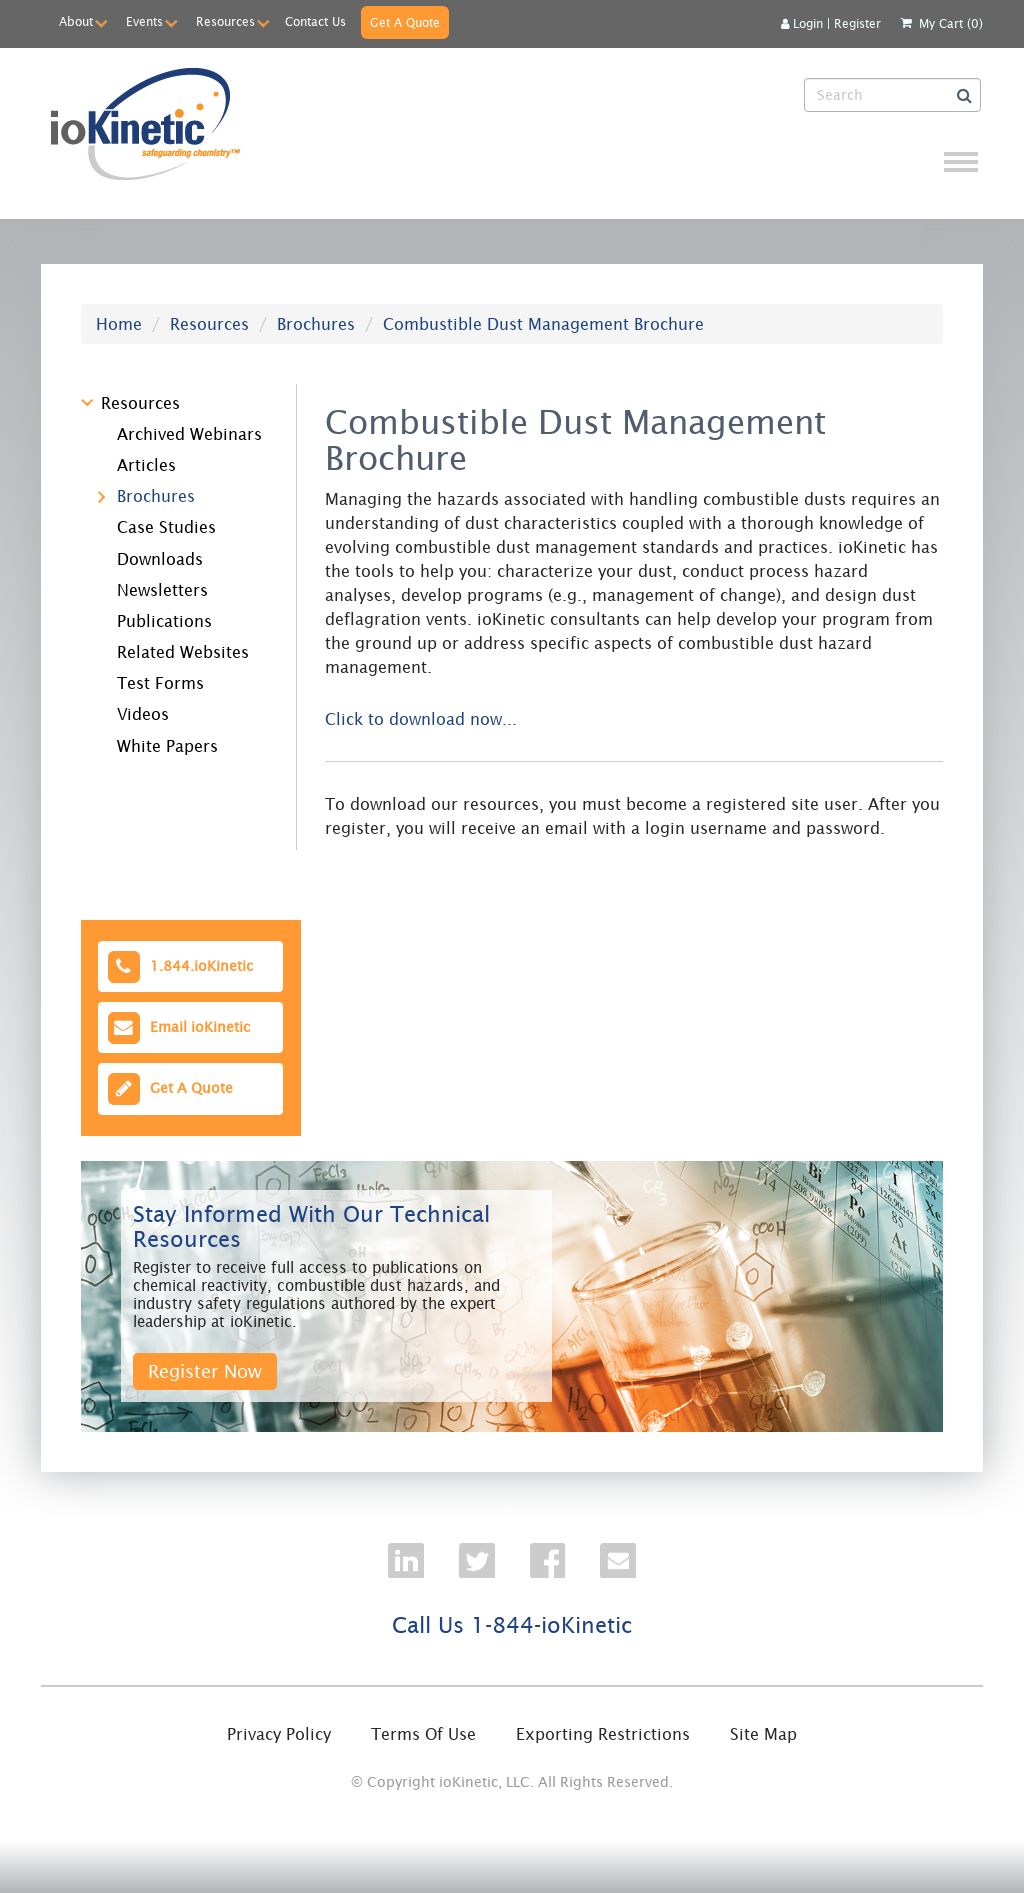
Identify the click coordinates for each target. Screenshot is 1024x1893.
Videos (143, 714)
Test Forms (160, 683)
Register (857, 23)
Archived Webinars (189, 434)
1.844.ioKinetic (179, 966)
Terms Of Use (423, 1734)
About (76, 21)
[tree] (175, 571)
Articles (146, 465)
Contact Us (315, 21)
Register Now (205, 1371)
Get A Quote (405, 22)
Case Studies (166, 527)
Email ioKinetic (177, 1027)
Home (119, 324)
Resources (225, 21)
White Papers (167, 746)
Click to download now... (421, 719)
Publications (164, 621)
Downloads (160, 559)
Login (802, 23)
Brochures (316, 324)
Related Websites (183, 652)
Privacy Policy (279, 1734)
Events (144, 21)
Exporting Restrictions (603, 1734)
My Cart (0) (951, 23)
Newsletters (162, 590)
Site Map (763, 1734)
